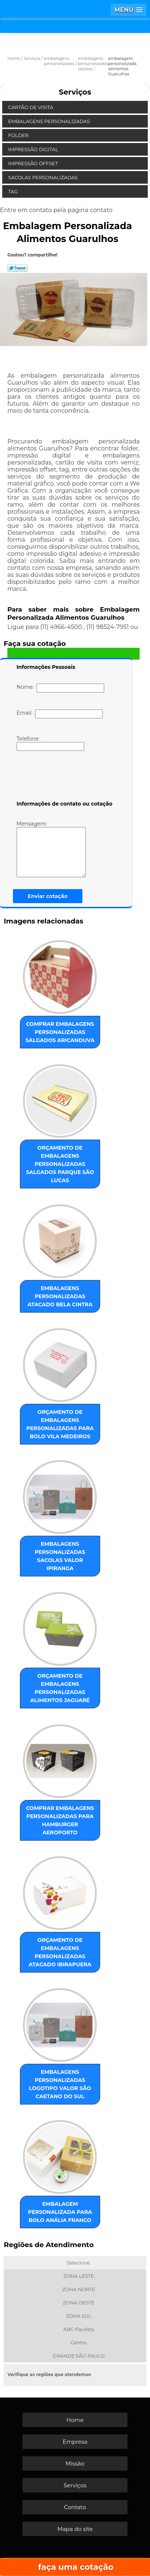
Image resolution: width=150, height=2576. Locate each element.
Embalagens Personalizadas (49, 121)
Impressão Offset (33, 163)
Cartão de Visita (31, 107)
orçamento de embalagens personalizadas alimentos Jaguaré (60, 1688)
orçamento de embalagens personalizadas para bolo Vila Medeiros (59, 1424)
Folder (19, 135)
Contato (75, 2507)
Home (75, 2419)
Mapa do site (75, 2528)
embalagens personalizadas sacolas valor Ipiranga (60, 1556)
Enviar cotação (48, 896)
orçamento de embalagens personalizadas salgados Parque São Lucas (60, 1164)
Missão (74, 2463)
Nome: (60, 688)
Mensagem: (62, 848)
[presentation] (63, 777)
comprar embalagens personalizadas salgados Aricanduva (60, 1032)
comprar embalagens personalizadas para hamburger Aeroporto (60, 1820)
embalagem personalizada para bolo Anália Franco (60, 2212)
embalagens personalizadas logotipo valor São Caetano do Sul (60, 2084)
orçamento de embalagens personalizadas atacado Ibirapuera (60, 1952)
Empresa (74, 2441)
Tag (13, 191)
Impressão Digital (33, 149)
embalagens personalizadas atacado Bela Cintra (59, 1296)
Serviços (75, 92)
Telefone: (50, 743)
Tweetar (17, 268)
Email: (60, 713)
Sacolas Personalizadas (43, 177)
